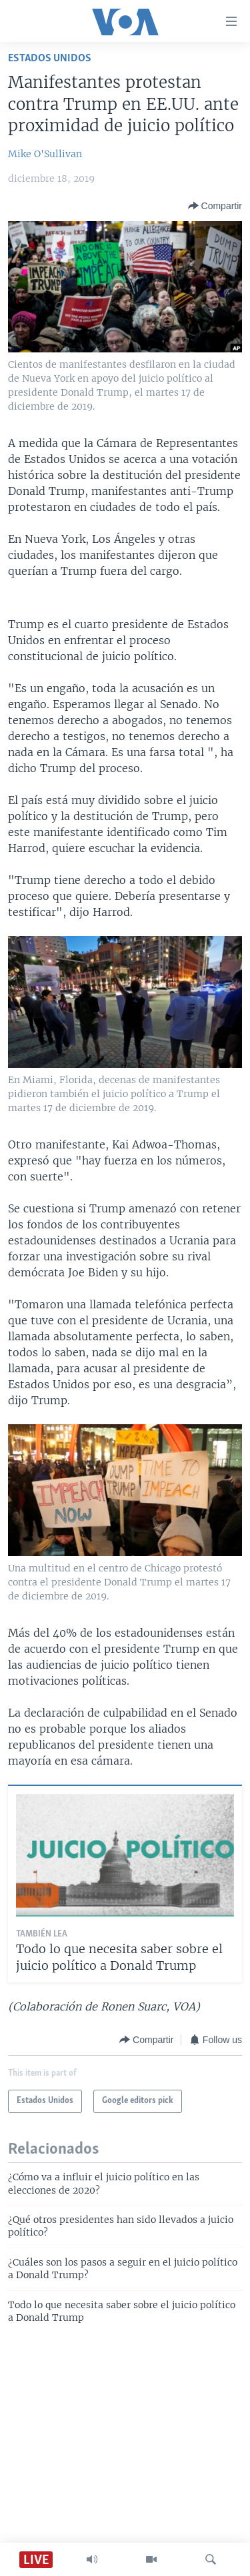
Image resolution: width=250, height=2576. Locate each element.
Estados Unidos (49, 58)
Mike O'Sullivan (45, 154)
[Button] (215, 206)
